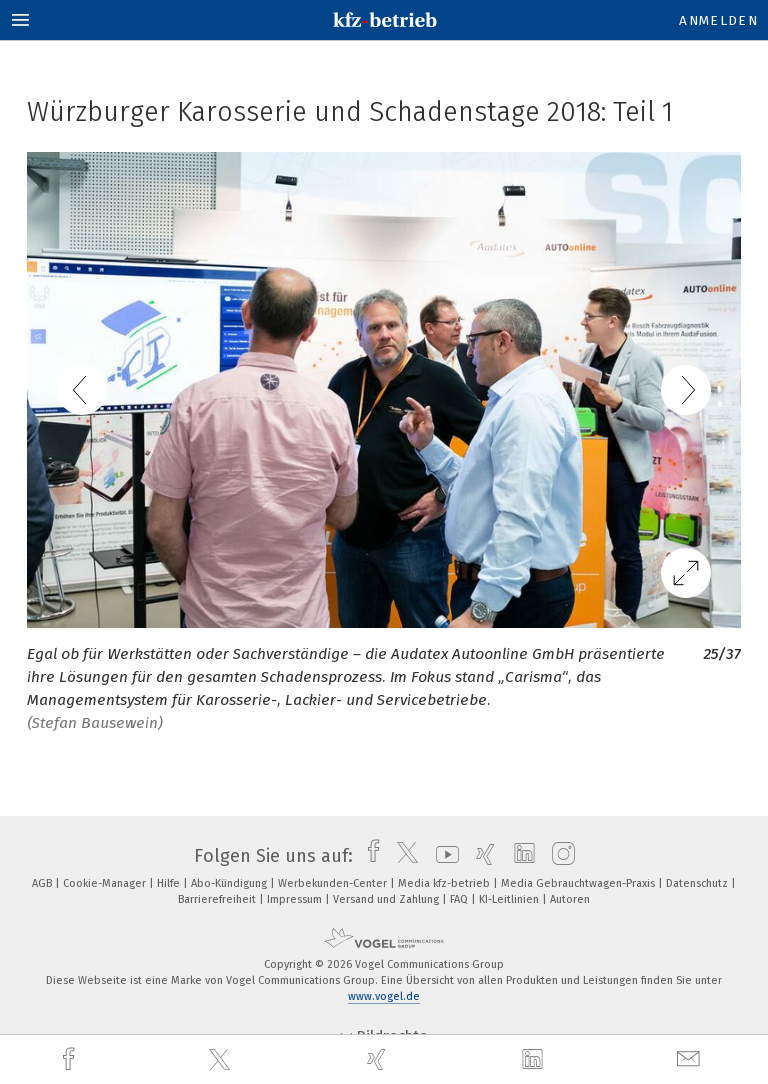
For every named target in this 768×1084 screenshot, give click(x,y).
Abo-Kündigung (230, 883)
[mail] (691, 1059)
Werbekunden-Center (334, 883)
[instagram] (558, 856)
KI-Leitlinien (510, 899)
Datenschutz (698, 883)
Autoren (570, 899)
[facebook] (71, 1059)
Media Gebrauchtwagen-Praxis (579, 883)
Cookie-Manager (106, 883)
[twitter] (222, 1060)
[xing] (379, 1059)
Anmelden (718, 20)
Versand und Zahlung (387, 899)
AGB (43, 883)
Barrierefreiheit (218, 899)
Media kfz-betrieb (445, 883)
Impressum (296, 899)
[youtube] (442, 856)
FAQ (460, 899)
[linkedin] (535, 1060)
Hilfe (170, 883)
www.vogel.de (384, 996)
